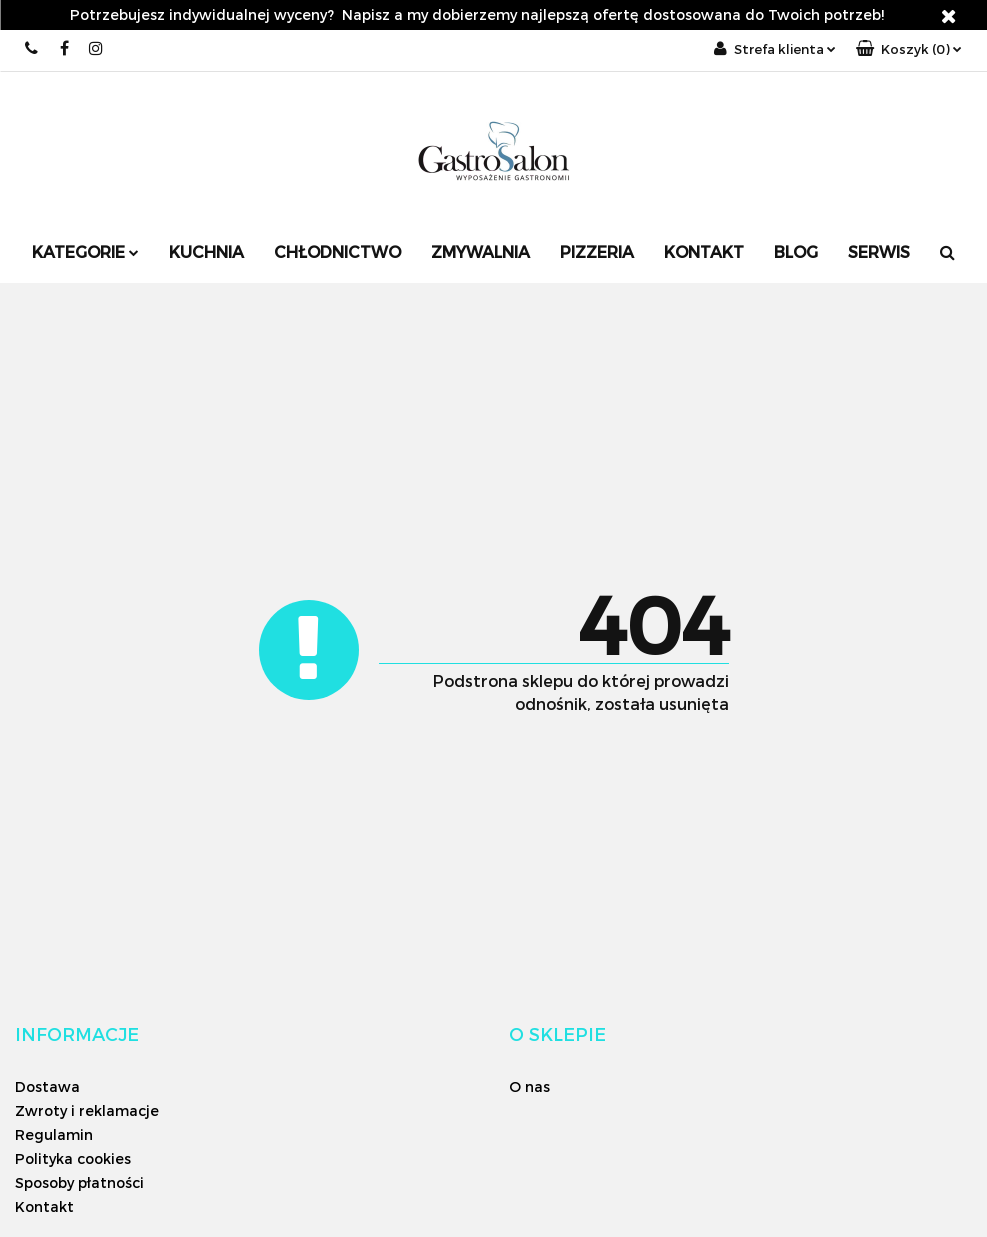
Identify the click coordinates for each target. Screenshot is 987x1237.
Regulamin (54, 1134)
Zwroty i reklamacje (87, 1110)
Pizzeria (597, 251)
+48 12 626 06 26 (32, 48)
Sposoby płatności (79, 1182)
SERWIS (879, 251)
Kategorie (85, 251)
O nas (529, 1086)
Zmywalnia (480, 251)
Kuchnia (206, 251)
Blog (796, 251)
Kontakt (704, 251)
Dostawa (47, 1086)
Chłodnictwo (337, 251)
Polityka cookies (73, 1158)
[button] (909, 49)
